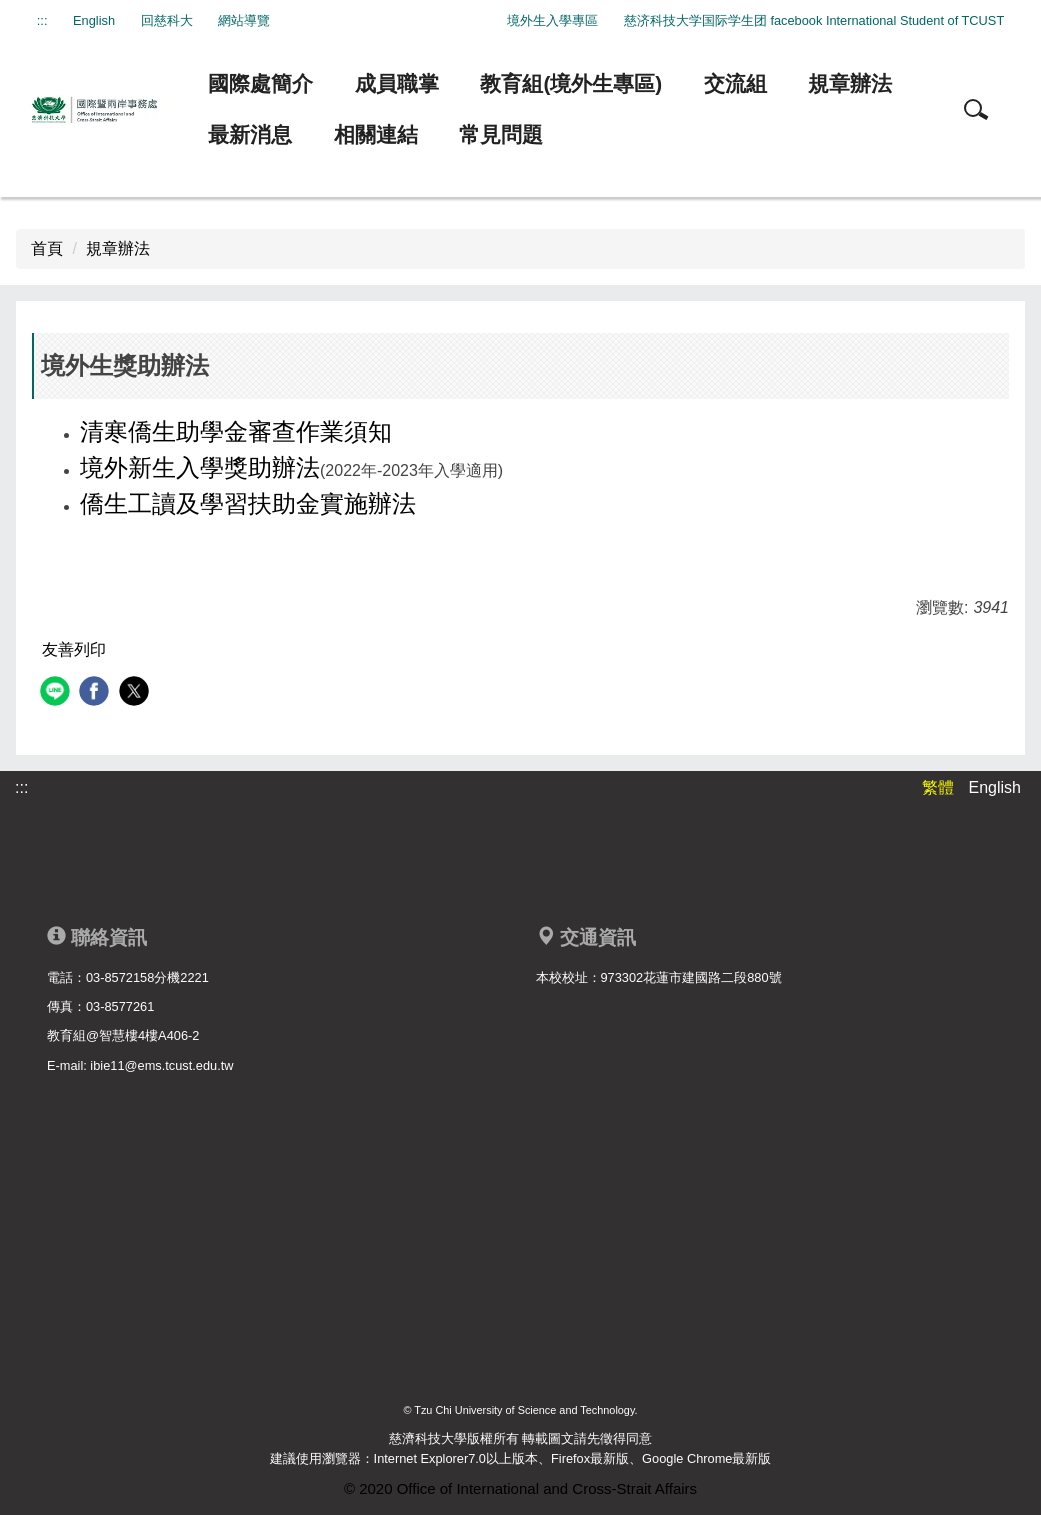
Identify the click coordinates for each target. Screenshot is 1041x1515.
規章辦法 (118, 248)
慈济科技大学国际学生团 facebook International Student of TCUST (814, 20)
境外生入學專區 (552, 20)
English (94, 20)
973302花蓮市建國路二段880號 (691, 977)
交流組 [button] (735, 83)
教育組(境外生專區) (571, 83)
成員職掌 (397, 83)
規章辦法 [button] (850, 83)
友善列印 (74, 649)
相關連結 (376, 134)
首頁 (47, 248)
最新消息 (250, 134)
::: (42, 20)
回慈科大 (167, 20)
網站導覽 (244, 20)
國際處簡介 (260, 83)
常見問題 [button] (501, 134)
